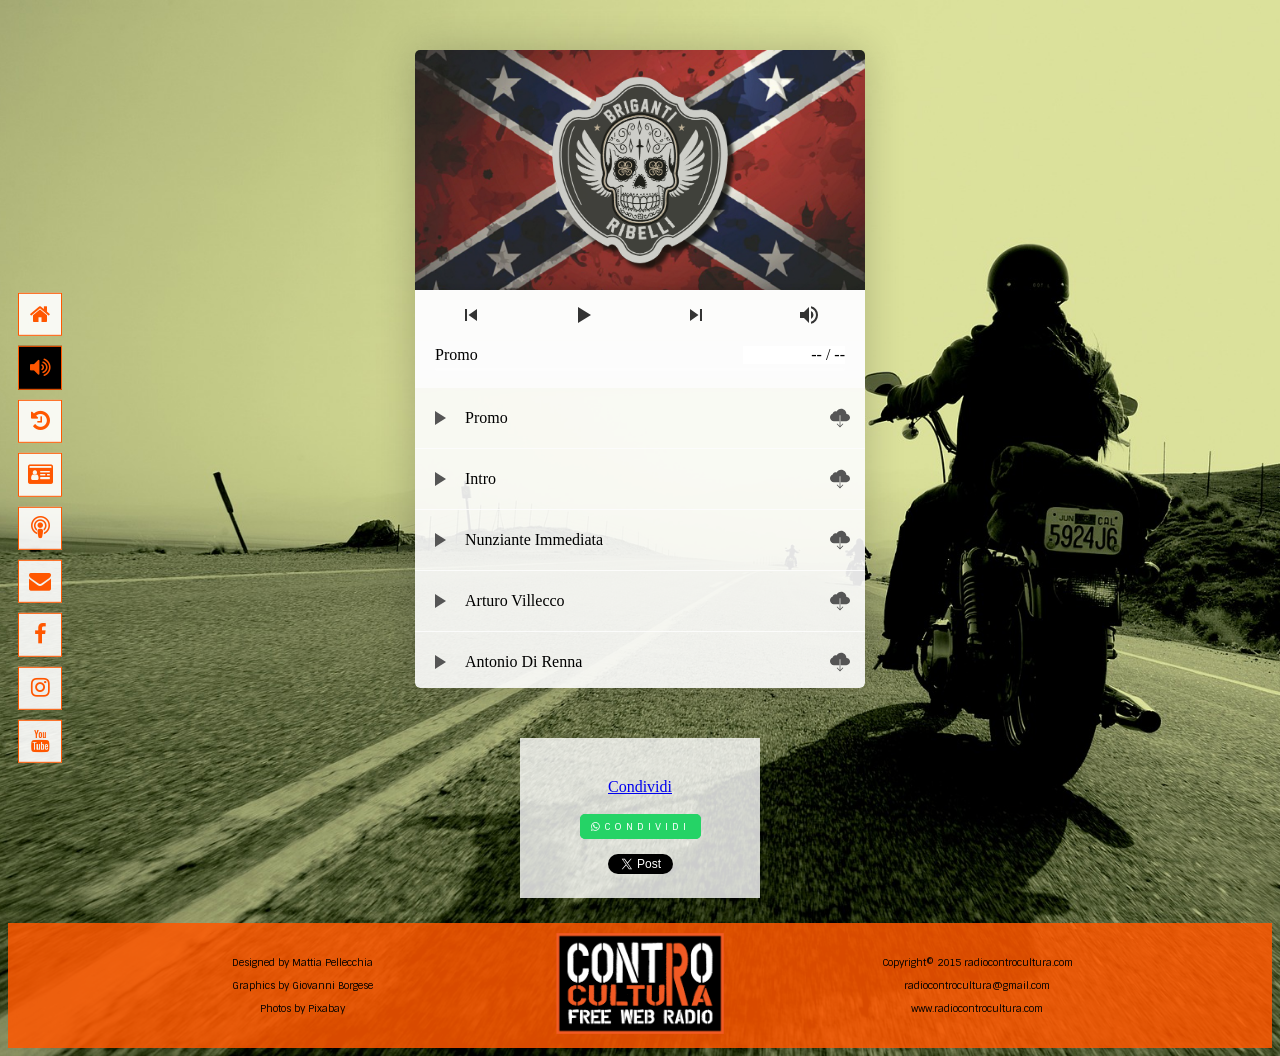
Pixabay (326, 1008)
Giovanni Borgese (332, 985)
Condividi (640, 786)
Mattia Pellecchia (332, 962)
